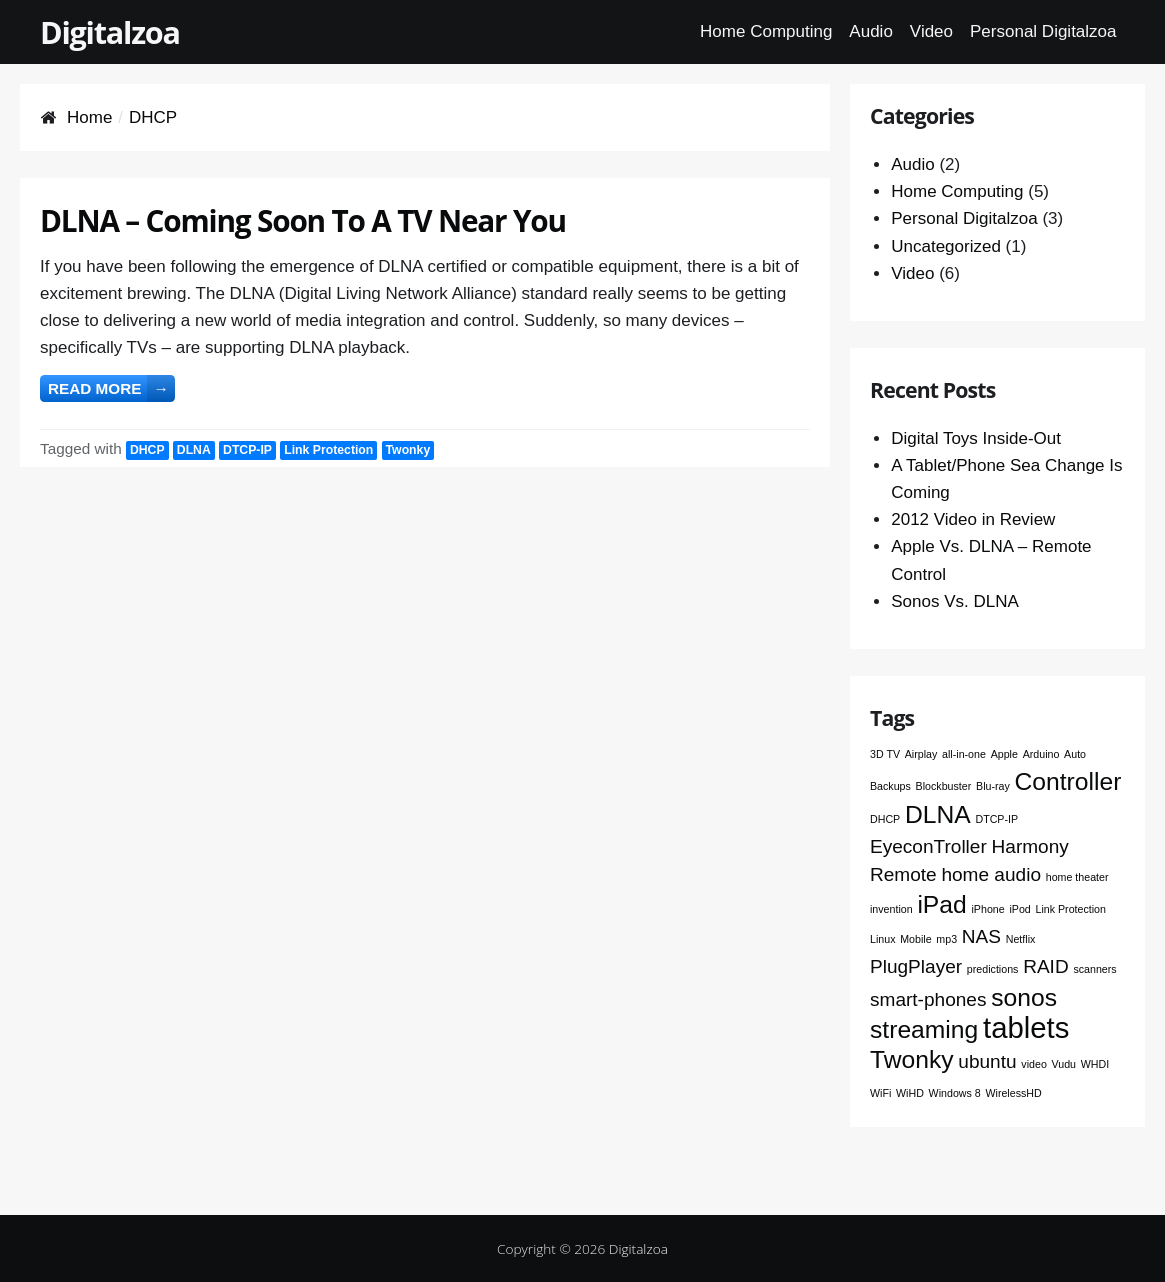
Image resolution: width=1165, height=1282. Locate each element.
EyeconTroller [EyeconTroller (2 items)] (928, 846)
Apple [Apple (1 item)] (1004, 754)
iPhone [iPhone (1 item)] (987, 909)
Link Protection (328, 450)
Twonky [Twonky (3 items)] (912, 1059)
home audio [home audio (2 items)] (991, 874)
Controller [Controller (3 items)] (1068, 781)
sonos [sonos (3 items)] (1024, 997)
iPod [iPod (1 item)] (1019, 909)
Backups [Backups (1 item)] (890, 786)
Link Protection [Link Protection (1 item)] (1070, 909)
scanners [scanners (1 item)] (1094, 969)
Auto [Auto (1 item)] (1075, 754)
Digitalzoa (110, 32)
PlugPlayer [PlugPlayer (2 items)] (916, 966)
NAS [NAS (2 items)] (981, 936)
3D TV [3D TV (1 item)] (885, 754)
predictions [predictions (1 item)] (993, 969)
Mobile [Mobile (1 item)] (915, 939)
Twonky (408, 450)
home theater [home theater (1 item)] (1077, 877)
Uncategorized (946, 246)
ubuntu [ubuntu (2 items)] (987, 1061)
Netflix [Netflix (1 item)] (1021, 939)
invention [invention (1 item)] (891, 909)
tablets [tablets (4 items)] (1026, 1027)
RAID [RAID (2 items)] (1046, 966)
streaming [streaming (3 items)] (924, 1029)
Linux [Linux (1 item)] (882, 939)
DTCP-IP (247, 450)
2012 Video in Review (973, 519)
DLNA (194, 450)
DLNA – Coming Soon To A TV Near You (303, 220)
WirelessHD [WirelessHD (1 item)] (1013, 1093)
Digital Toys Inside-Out (976, 438)
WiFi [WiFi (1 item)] (880, 1093)
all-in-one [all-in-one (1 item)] (964, 754)
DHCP (147, 450)
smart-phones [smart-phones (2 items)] (928, 999)
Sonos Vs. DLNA (955, 601)
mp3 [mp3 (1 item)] (946, 939)
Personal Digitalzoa (1043, 31)
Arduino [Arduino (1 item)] (1041, 754)
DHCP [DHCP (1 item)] (885, 819)
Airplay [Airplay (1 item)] (921, 754)
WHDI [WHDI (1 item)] (1095, 1064)
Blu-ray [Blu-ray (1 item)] (993, 786)
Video (931, 31)
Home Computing (766, 31)
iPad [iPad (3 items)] (941, 904)
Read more (111, 388)
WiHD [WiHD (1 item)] (910, 1093)
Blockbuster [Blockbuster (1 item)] (944, 786)
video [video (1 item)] (1033, 1064)
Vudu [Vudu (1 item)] (1064, 1064)
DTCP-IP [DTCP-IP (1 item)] (996, 819)
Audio (870, 31)
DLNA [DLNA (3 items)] (938, 814)
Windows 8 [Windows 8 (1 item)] (955, 1093)
